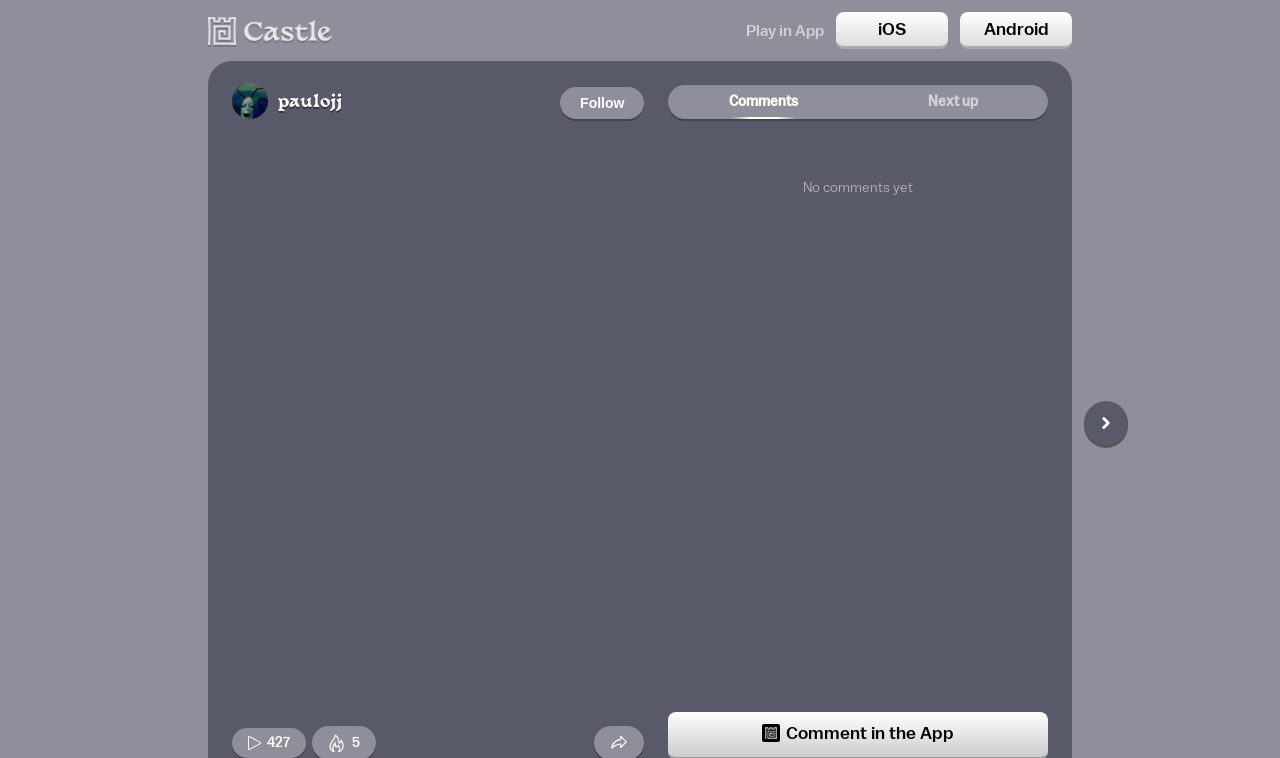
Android (1016, 29)
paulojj (310, 102)
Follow (602, 103)
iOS (892, 29)
